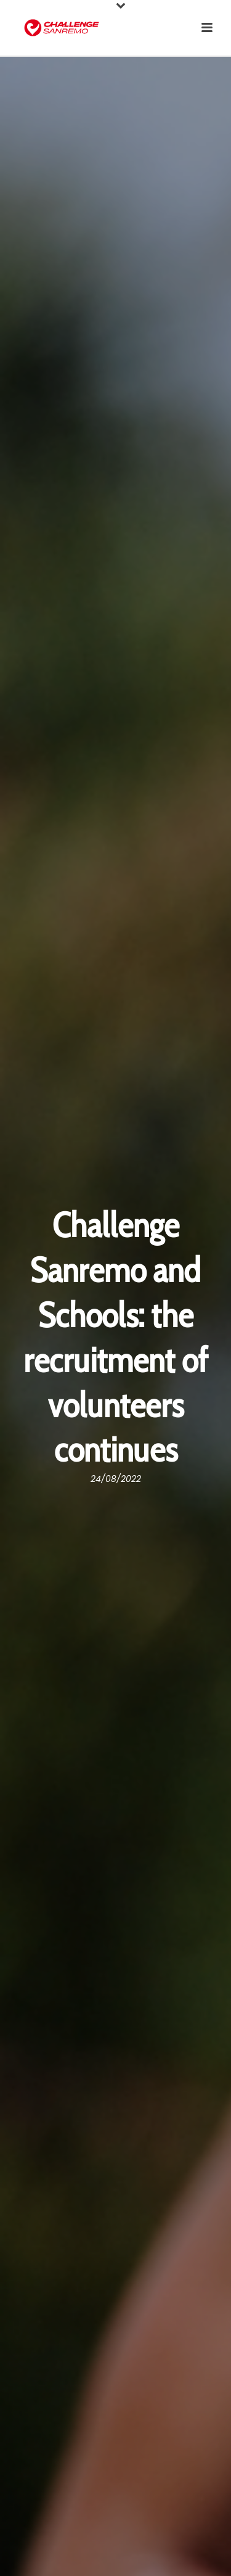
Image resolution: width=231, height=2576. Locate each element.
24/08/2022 (116, 1479)
